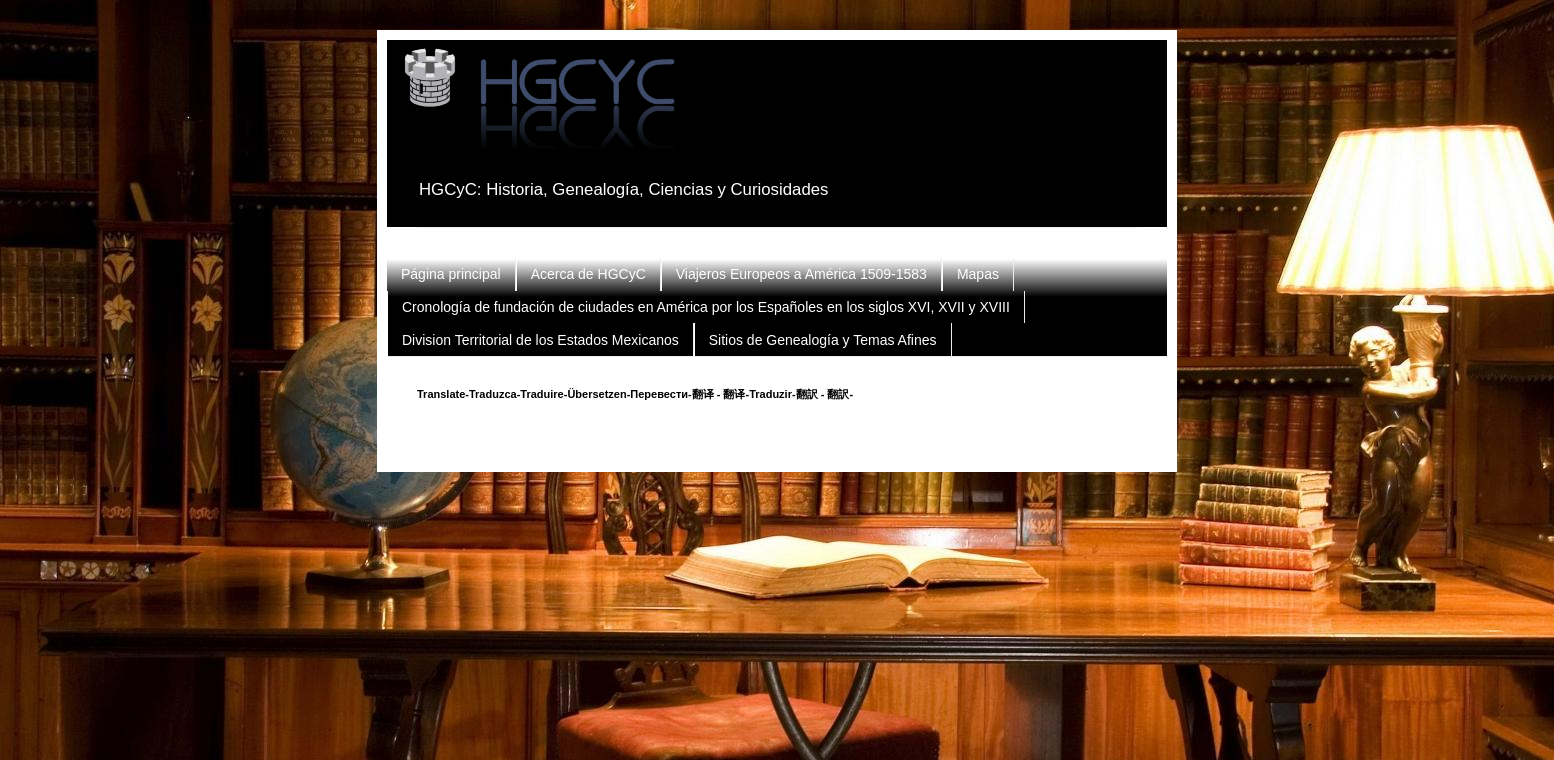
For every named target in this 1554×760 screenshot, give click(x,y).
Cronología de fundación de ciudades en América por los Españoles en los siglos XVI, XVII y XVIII (706, 307)
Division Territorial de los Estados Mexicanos (540, 340)
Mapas (978, 274)
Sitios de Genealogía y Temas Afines (823, 340)
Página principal (451, 274)
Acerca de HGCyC (588, 274)
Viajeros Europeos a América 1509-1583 (801, 274)
